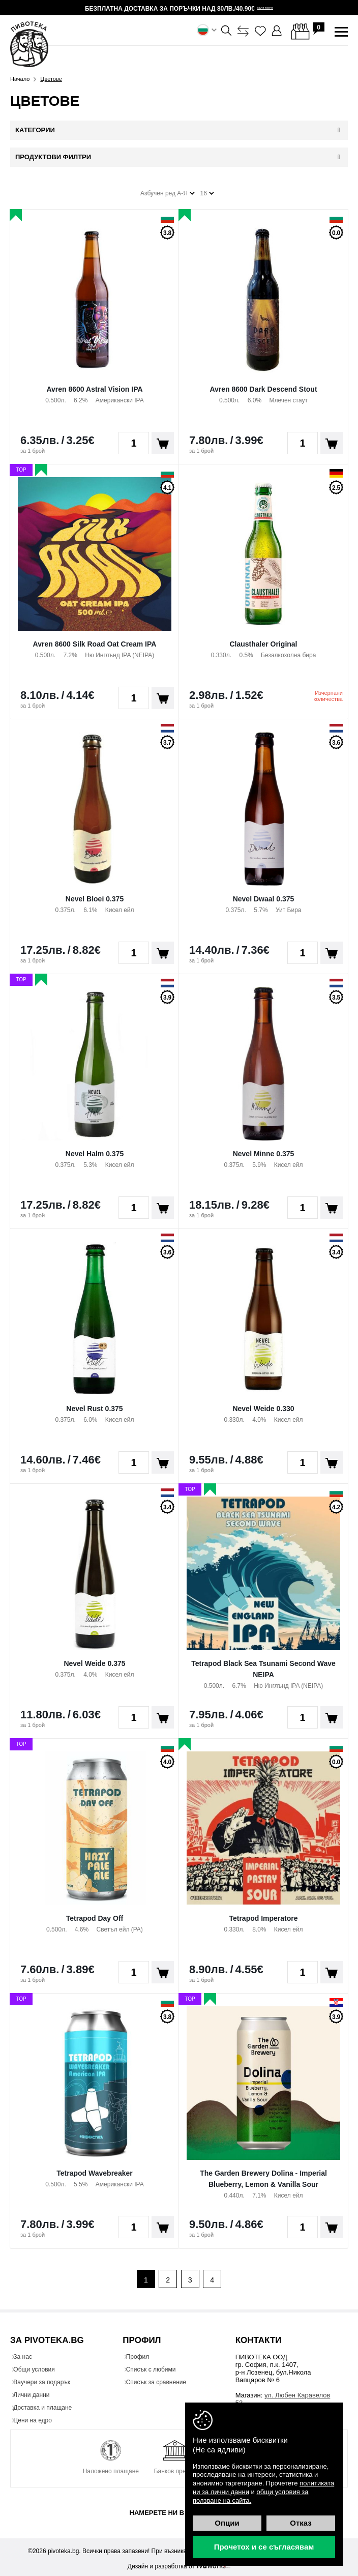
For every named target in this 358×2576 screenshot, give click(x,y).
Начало (19, 79)
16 (207, 190)
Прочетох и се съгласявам (264, 2546)
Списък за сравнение (160, 2379)
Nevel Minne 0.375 (263, 1150)
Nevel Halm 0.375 (95, 1150)
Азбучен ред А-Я (167, 190)
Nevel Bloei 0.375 (95, 895)
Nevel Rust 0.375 (94, 1404)
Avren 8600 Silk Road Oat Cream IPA (95, 640)
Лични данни (36, 2392)
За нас (27, 2354)
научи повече (265, 7)
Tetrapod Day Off (95, 1914)
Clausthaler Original (263, 640)
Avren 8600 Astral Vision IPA (94, 385)
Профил (142, 2354)
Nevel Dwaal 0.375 (263, 895)
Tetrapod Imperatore (263, 1914)
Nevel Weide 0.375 (94, 1659)
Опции (227, 2523)
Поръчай (163, 439)
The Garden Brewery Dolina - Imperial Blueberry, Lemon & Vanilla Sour (263, 2174)
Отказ (301, 2523)
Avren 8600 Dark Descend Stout (263, 385)
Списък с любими (155, 2366)
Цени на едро (37, 2417)
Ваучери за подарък (46, 2379)
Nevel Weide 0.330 (263, 1404)
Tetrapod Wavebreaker (94, 2169)
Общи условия (38, 2366)
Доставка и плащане (47, 2405)
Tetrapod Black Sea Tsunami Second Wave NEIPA (263, 1665)
